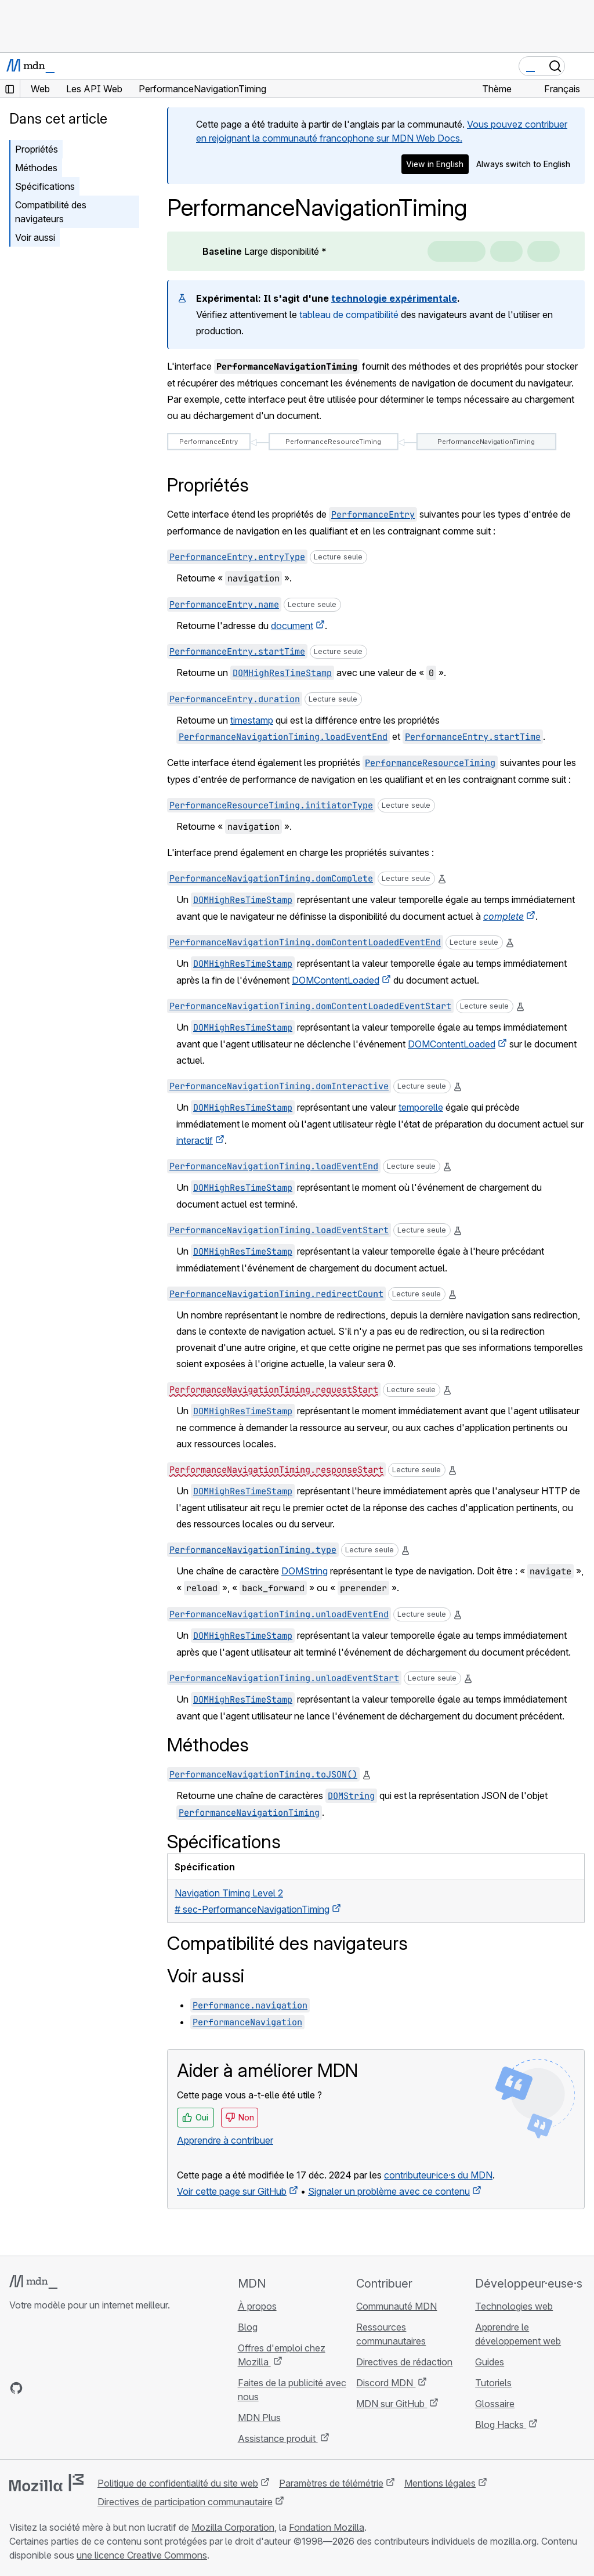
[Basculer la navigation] (580, 66)
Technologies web (514, 2306)
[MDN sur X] (58, 2388)
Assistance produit (278, 2438)
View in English (434, 164)
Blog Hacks (500, 2424)
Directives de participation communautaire (185, 2502)
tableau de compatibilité (349, 314)
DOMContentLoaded (335, 980)
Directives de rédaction (404, 2362)
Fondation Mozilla (326, 2527)
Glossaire (495, 2403)
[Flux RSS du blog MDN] (100, 2388)
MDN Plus (259, 2417)
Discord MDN (385, 2383)
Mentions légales (440, 2483)
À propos (257, 2306)
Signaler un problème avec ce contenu (389, 2191)
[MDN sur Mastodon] (79, 2388)
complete (503, 916)
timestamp (251, 720)
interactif (194, 1140)
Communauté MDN (396, 2306)
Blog (248, 2327)
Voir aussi (35, 237)
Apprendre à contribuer (225, 2140)
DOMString (304, 1571)
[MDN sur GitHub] (16, 2388)
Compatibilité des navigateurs (50, 212)
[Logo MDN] (33, 2282)
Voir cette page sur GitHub (232, 2191)
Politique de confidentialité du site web (177, 2483)
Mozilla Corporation (232, 2527)
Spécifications (45, 186)
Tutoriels (493, 2383)
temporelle (421, 1107)
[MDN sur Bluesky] (37, 2388)
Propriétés (36, 149)
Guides (489, 2362)
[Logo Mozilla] (46, 2482)
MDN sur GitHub (391, 2403)
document (292, 625)
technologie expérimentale (394, 298)
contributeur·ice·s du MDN (438, 2175)
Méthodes (36, 168)
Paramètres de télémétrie (331, 2483)
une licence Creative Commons (142, 2555)
